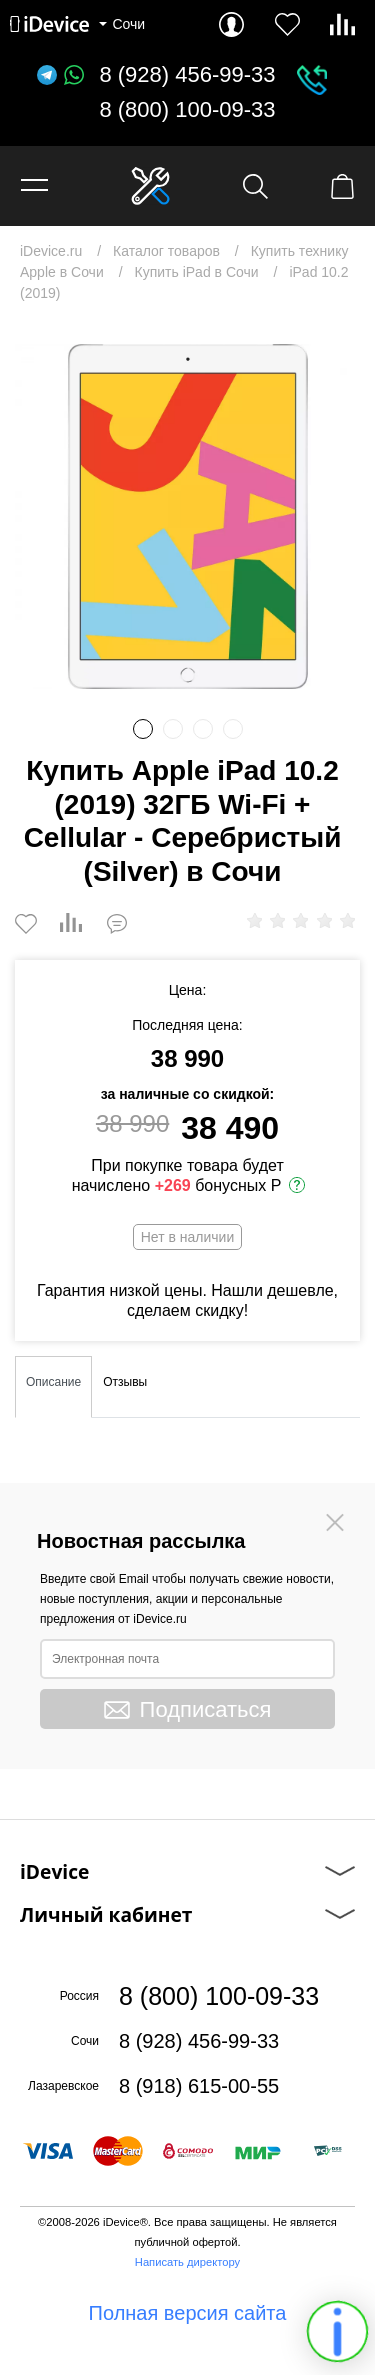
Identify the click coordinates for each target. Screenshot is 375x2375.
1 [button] (143, 729)
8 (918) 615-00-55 (199, 2086)
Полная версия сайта (188, 2313)
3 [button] (203, 729)
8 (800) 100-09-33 (187, 110)
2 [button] (173, 729)
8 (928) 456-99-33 (187, 75)
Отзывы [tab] (125, 1382)
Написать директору (187, 2262)
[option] (187, 516)
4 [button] (233, 729)
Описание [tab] (53, 1382)
